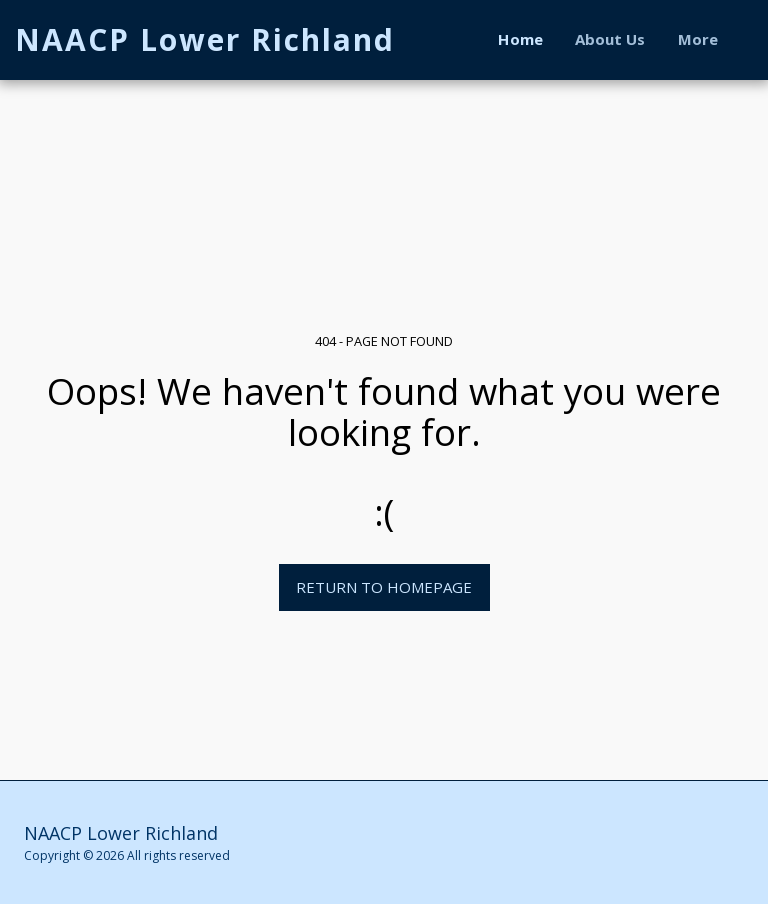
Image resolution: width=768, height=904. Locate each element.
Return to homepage (384, 587)
